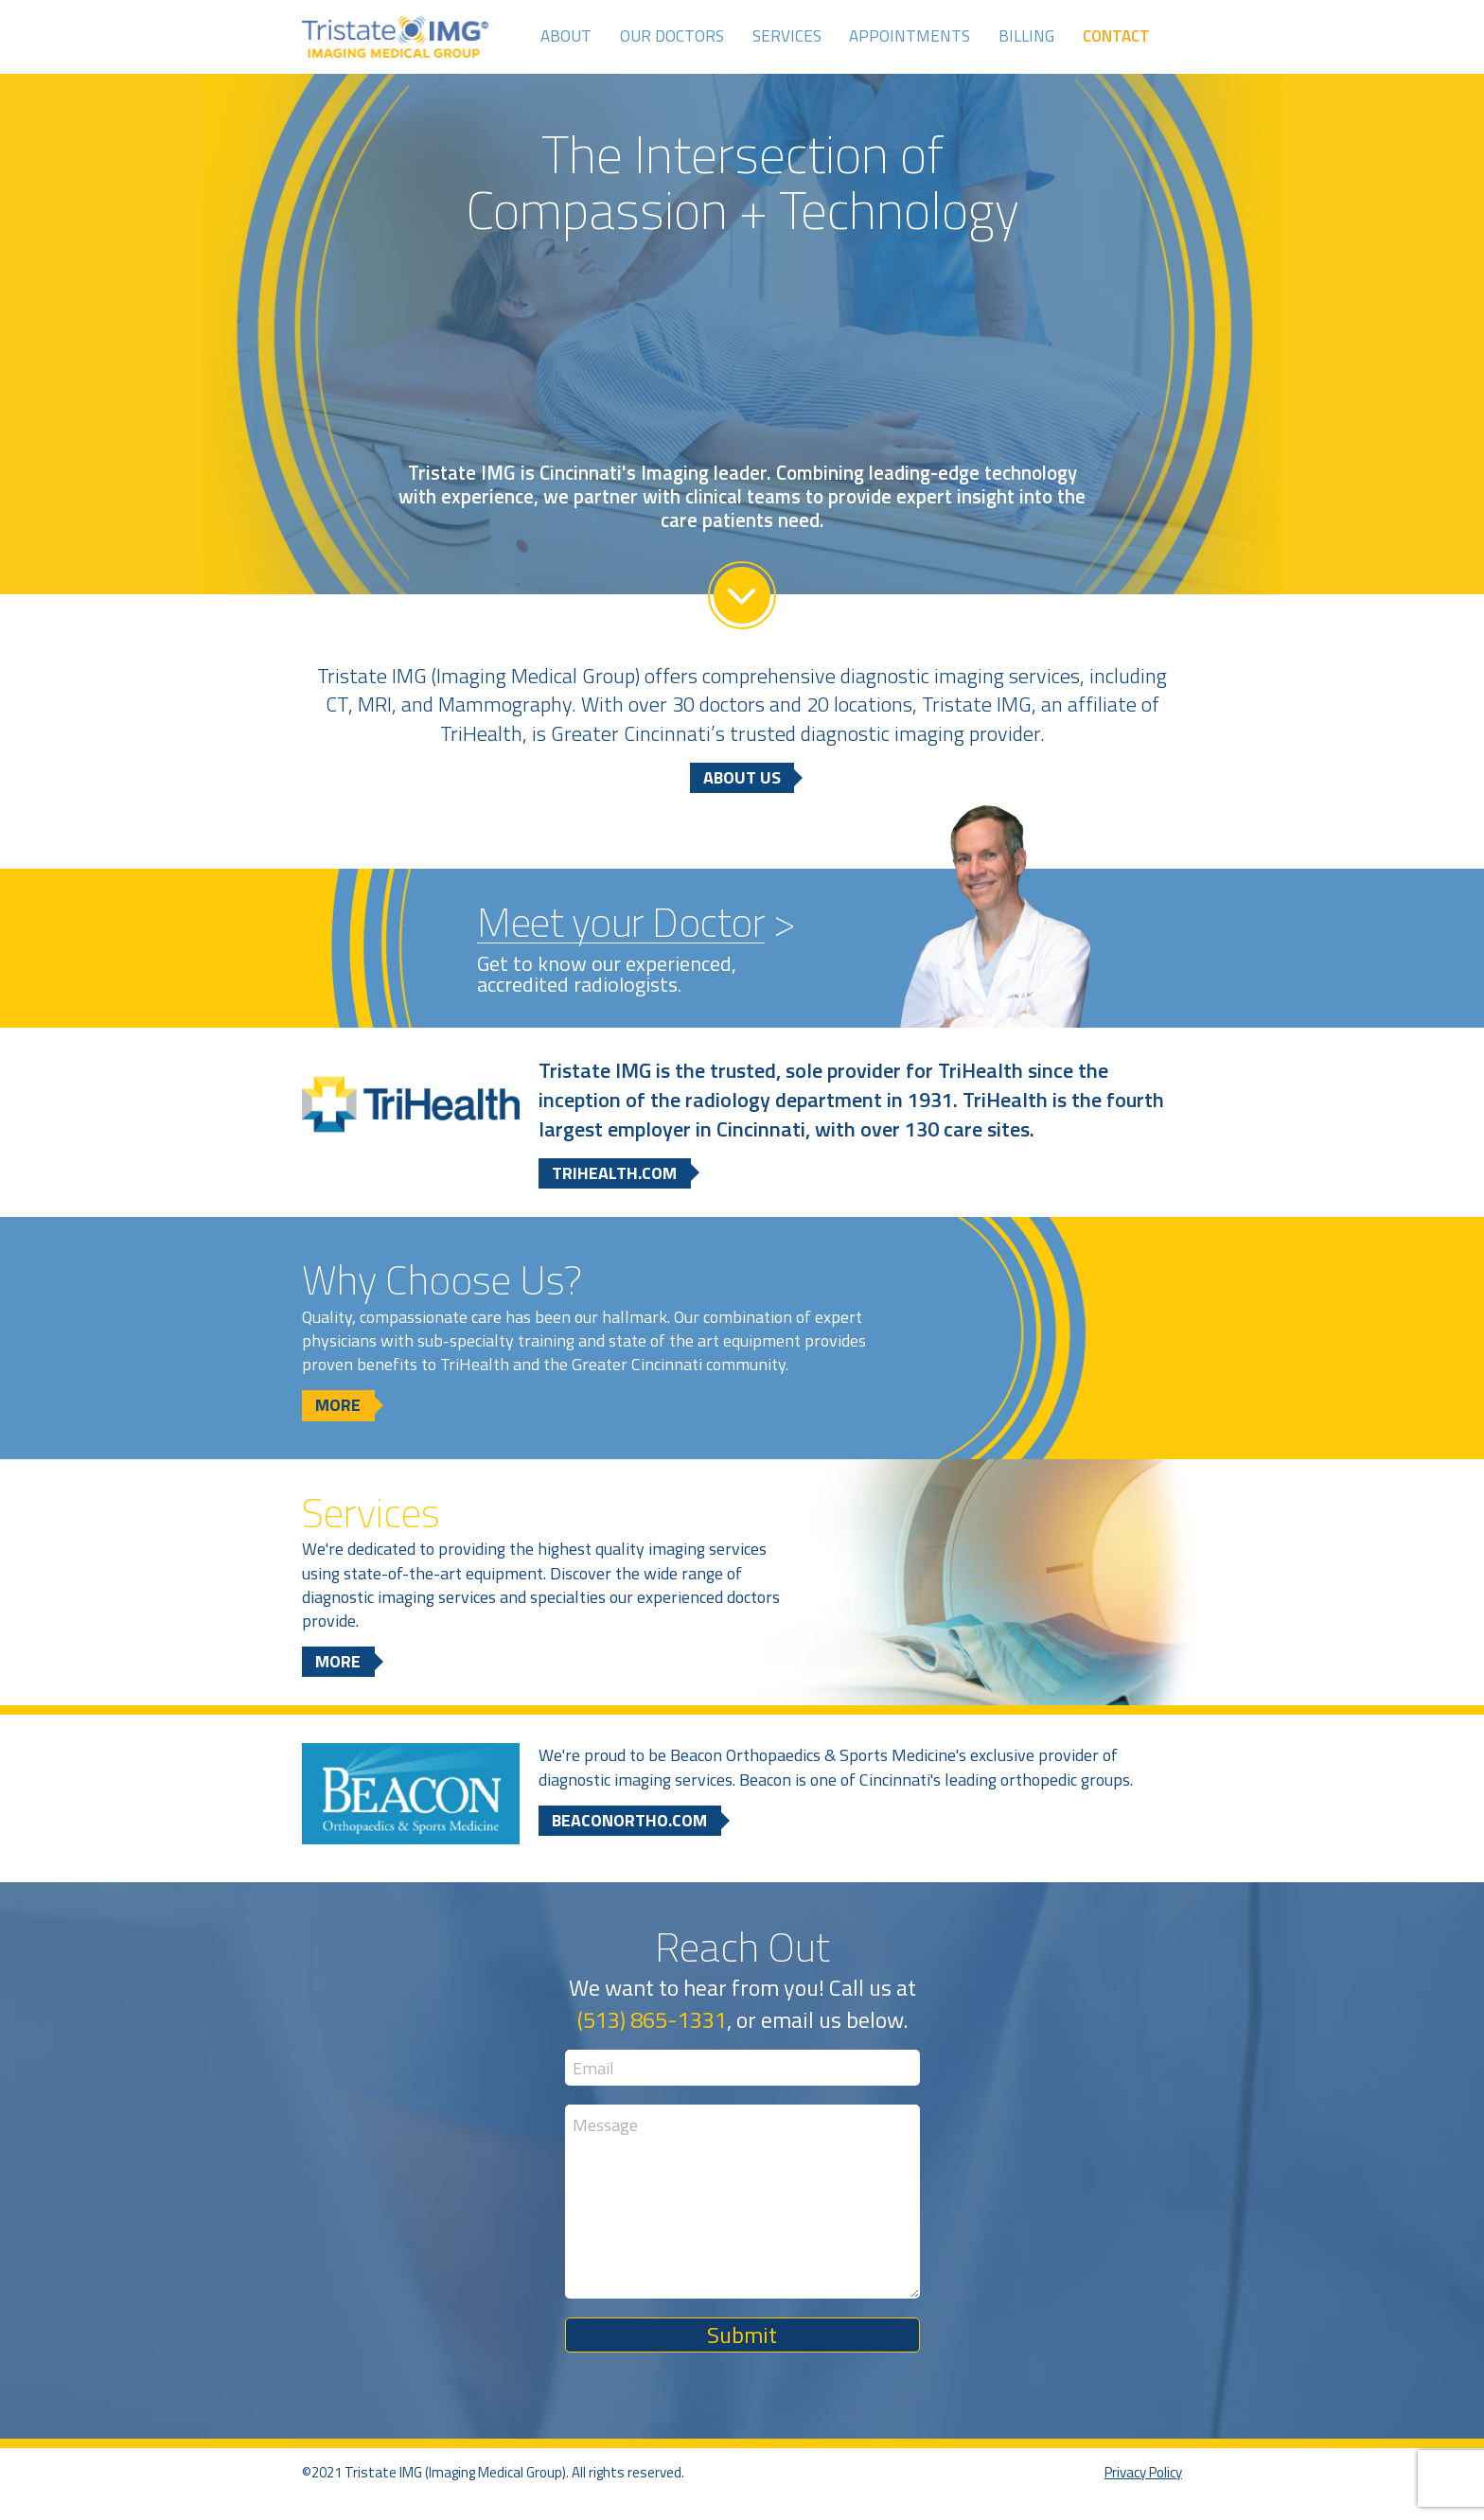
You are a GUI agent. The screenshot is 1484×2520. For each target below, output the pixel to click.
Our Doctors (672, 36)
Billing (1026, 36)
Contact (1116, 36)
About (566, 36)
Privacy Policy (1143, 2472)
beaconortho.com (629, 1820)
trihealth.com (614, 1173)
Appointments (909, 36)
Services (787, 36)
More (338, 1405)
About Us (742, 777)
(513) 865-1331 (652, 2019)
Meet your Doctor (621, 922)
